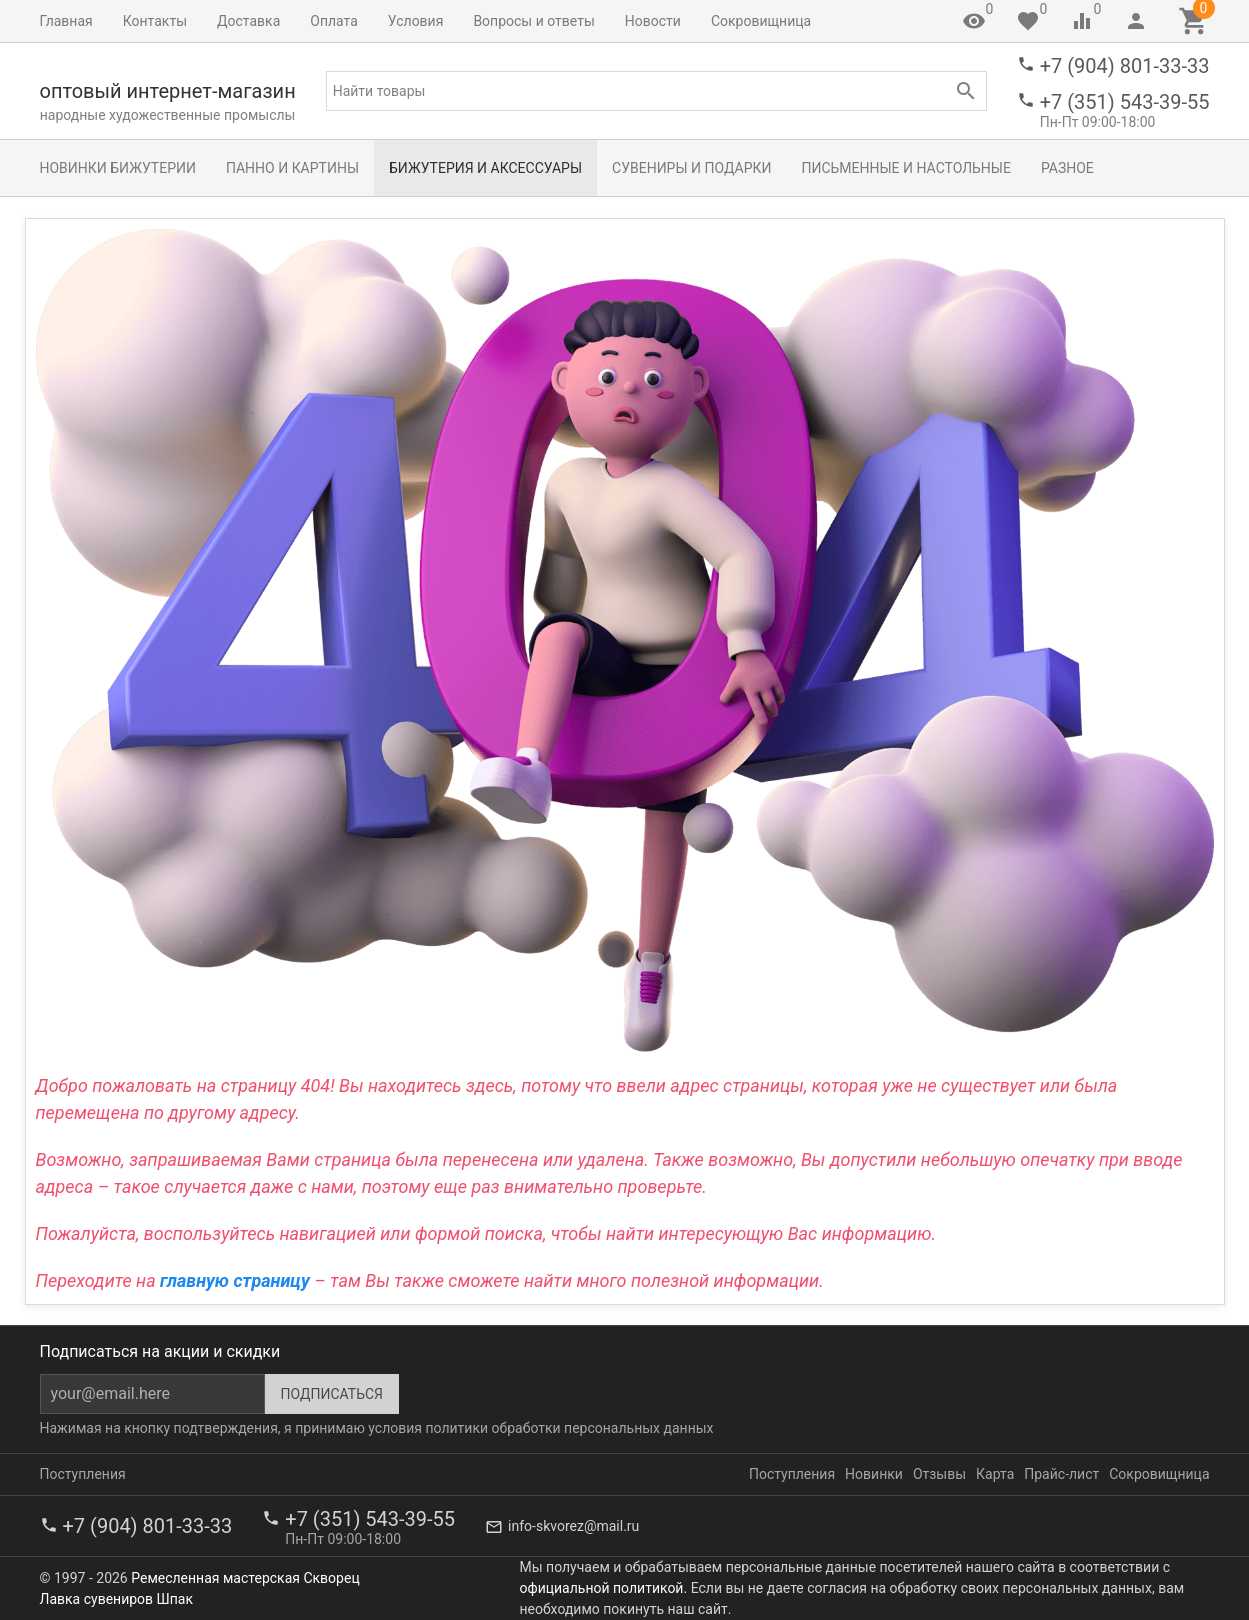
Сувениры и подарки (691, 168)
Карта (995, 1474)
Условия (416, 21)
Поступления (83, 1474)
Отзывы (939, 1474)
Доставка (248, 21)
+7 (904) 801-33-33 (1125, 66)
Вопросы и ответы (533, 21)
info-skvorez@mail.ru (573, 1526)
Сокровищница (761, 21)
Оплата (334, 21)
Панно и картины (292, 168)
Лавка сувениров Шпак (116, 1599)
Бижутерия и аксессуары (485, 168)
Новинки (874, 1474)
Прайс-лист (1061, 1474)
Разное (1067, 168)
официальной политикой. (604, 1588)
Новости (653, 21)
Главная (66, 21)
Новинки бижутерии (118, 168)
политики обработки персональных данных (569, 1428)
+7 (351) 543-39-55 (1125, 102)
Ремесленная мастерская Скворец (245, 1578)
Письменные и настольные (905, 168)
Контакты (155, 21)
